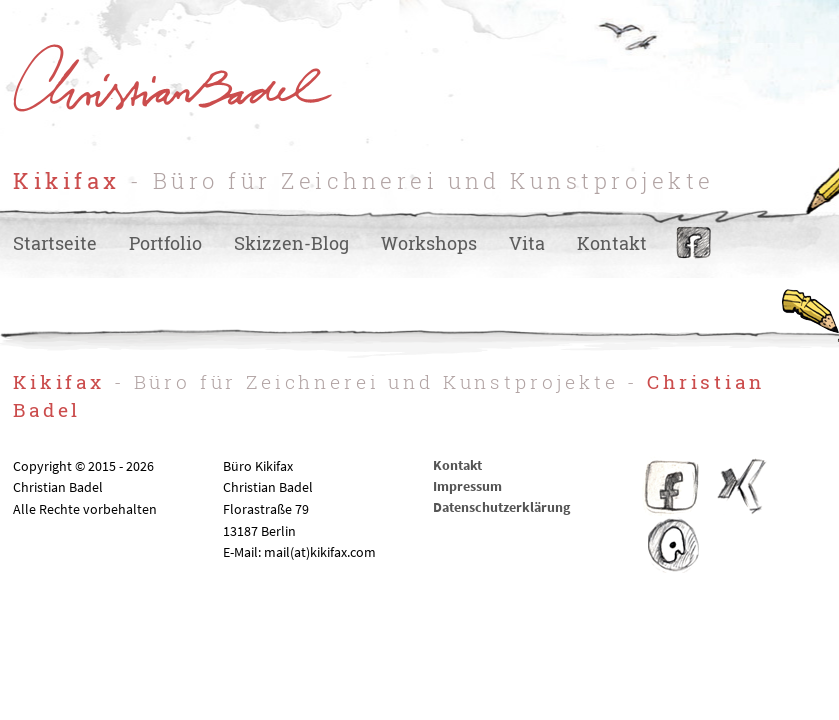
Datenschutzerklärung (501, 507)
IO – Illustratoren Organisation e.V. (672, 546)
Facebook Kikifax (672, 486)
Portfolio (165, 243)
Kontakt (612, 243)
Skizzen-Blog (291, 243)
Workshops (429, 243)
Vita (527, 243)
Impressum (467, 486)
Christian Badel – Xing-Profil (742, 486)
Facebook (693, 243)
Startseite (55, 243)
